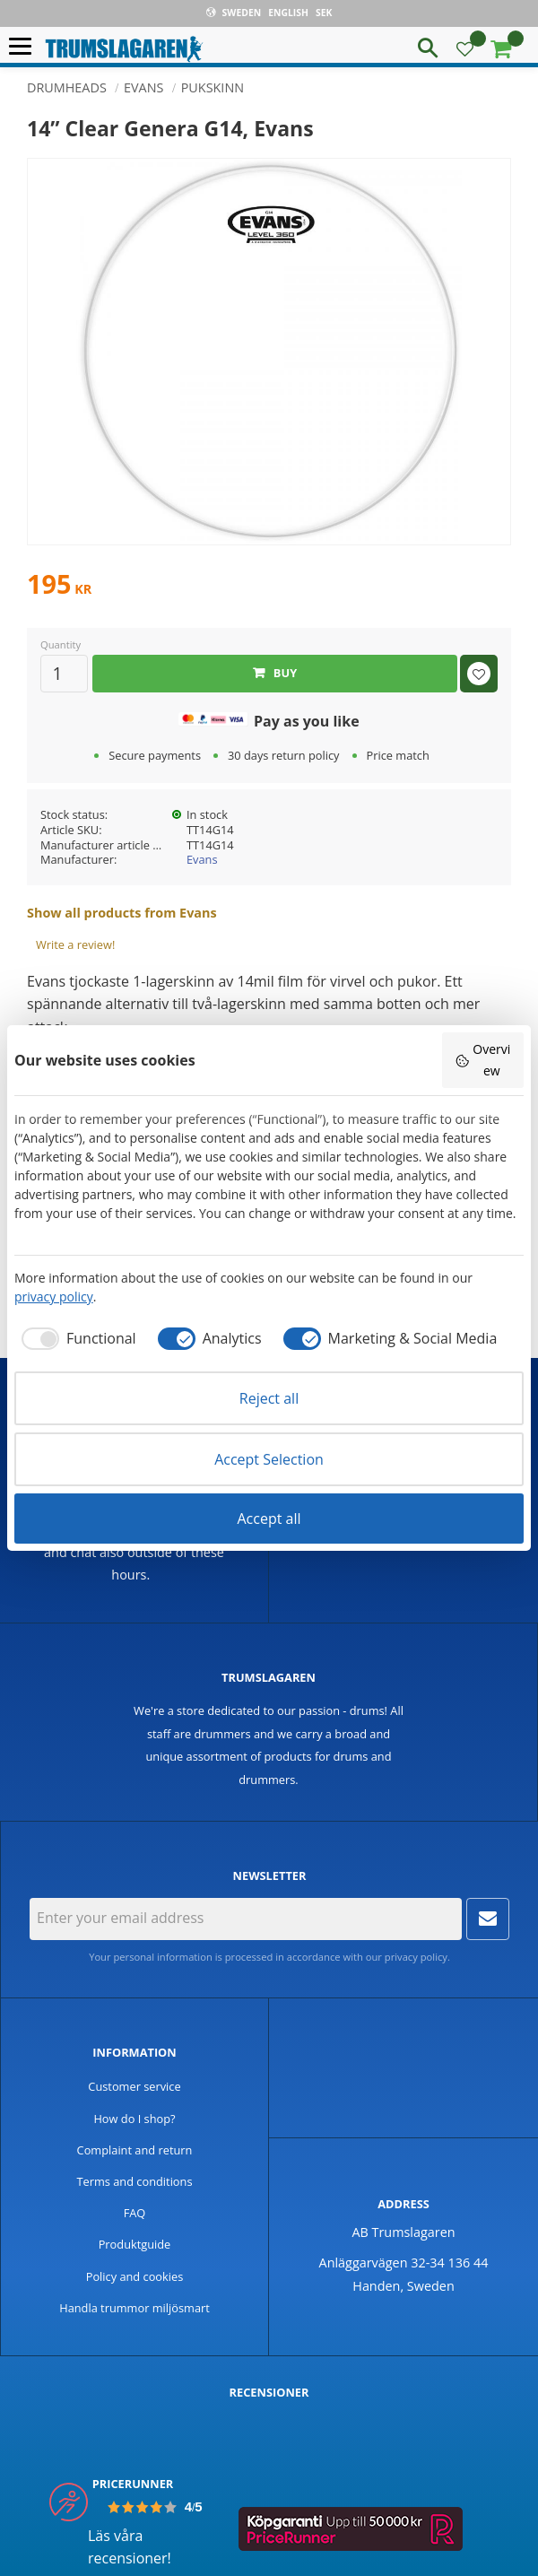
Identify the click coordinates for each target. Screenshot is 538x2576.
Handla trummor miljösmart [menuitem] (134, 2308)
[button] (24, 47)
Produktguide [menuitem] (135, 2244)
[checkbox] (75, 1338)
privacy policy (416, 1956)
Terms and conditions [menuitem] (134, 2181)
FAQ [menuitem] (135, 2213)
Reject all (269, 1398)
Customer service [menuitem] (134, 2086)
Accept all (268, 1518)
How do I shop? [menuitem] (134, 2118)
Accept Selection (269, 1459)
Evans (202, 859)
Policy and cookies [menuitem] (135, 2276)
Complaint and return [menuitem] (135, 2150)
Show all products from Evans (122, 912)
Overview (482, 1059)
